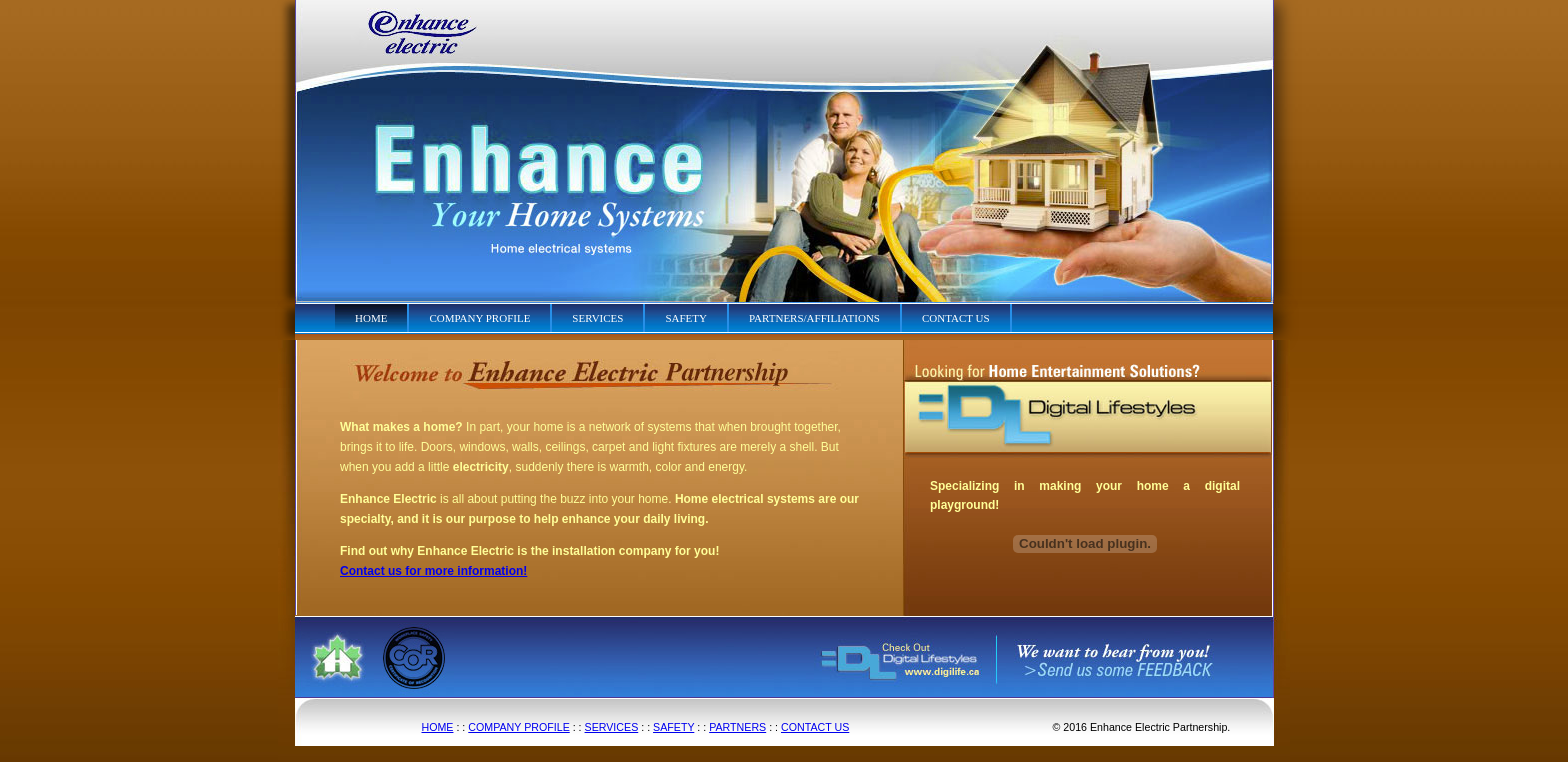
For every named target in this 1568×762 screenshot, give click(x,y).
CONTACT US (815, 727)
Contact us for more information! (433, 571)
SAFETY (673, 727)
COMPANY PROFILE (518, 727)
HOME (438, 727)
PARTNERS (737, 727)
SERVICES (612, 727)
